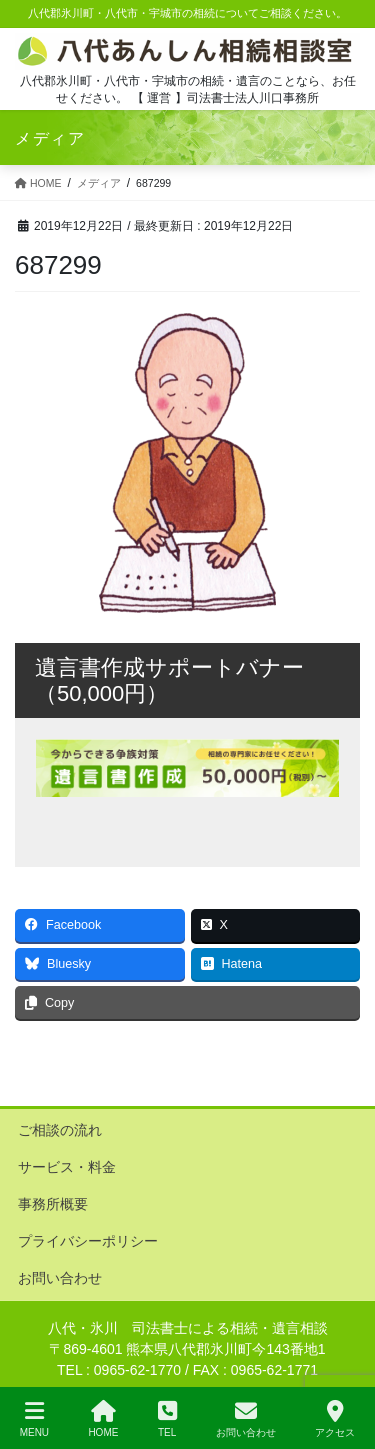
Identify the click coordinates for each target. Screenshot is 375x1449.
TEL (167, 1419)
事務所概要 (53, 1204)
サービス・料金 (67, 1167)
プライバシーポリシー (88, 1241)
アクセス (335, 1419)
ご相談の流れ (60, 1130)
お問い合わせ (60, 1278)
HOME (103, 1419)
